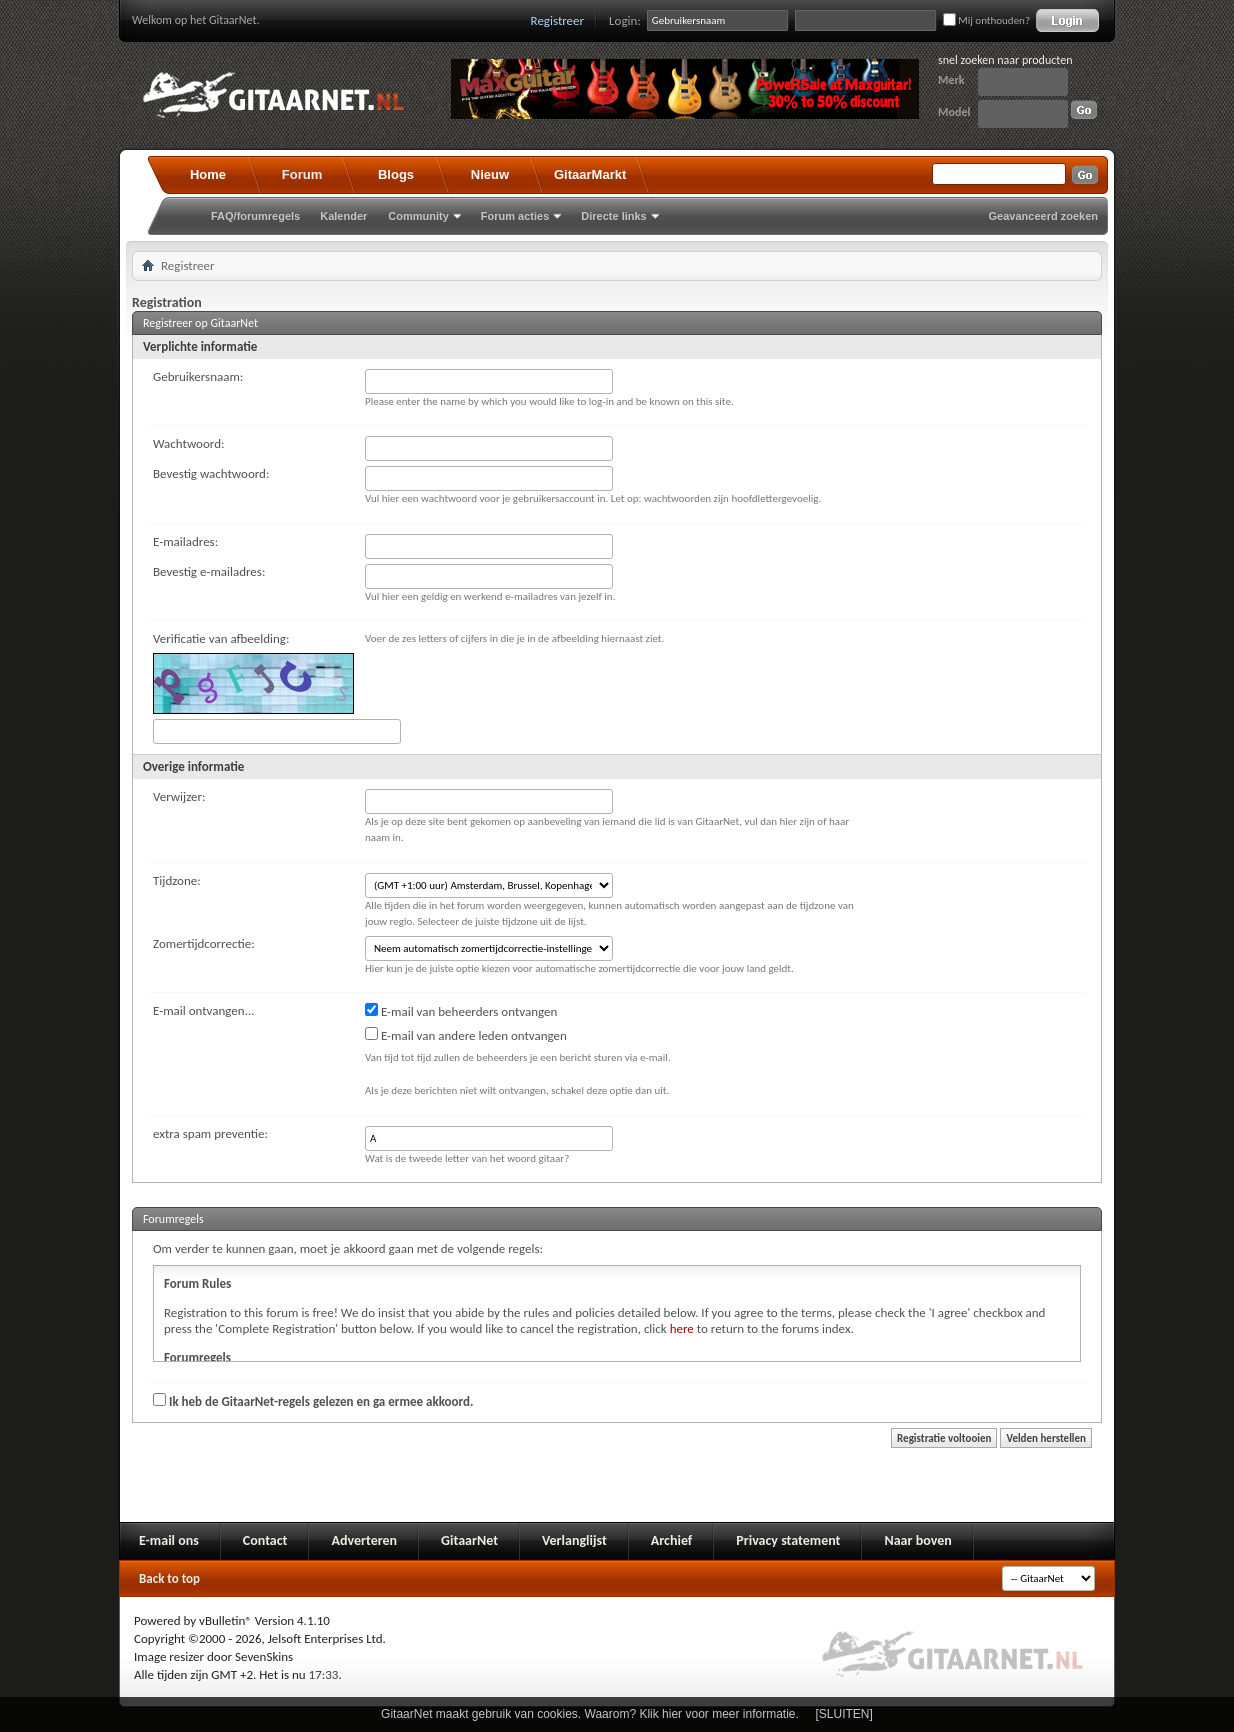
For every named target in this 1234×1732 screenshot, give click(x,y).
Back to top (169, 1578)
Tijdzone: (177, 880)
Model (954, 112)
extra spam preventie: (210, 1133)
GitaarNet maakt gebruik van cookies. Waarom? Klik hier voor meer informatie (588, 1714)
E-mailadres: (185, 541)
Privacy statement (788, 1540)
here (682, 1328)
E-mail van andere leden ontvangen (466, 1035)
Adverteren (364, 1540)
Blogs (396, 174)
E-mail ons (169, 1540)
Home (208, 174)
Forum (302, 174)
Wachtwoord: (188, 443)
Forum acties (515, 216)
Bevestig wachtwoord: (211, 473)
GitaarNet (469, 1540)
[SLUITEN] (844, 1714)
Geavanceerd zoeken (1043, 216)
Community (418, 216)
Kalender (343, 216)
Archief (671, 1540)
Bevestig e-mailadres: (209, 571)
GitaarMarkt (590, 174)
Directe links (613, 216)
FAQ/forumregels (255, 216)
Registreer (558, 20)
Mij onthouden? (986, 20)
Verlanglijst (574, 1540)
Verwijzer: (179, 796)
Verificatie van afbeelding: (221, 638)
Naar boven (917, 1540)
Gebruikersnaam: (198, 376)
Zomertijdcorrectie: (204, 943)
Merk (951, 80)
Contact (265, 1540)
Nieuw (490, 174)
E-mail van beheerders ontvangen (461, 1011)
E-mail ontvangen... (204, 1010)
